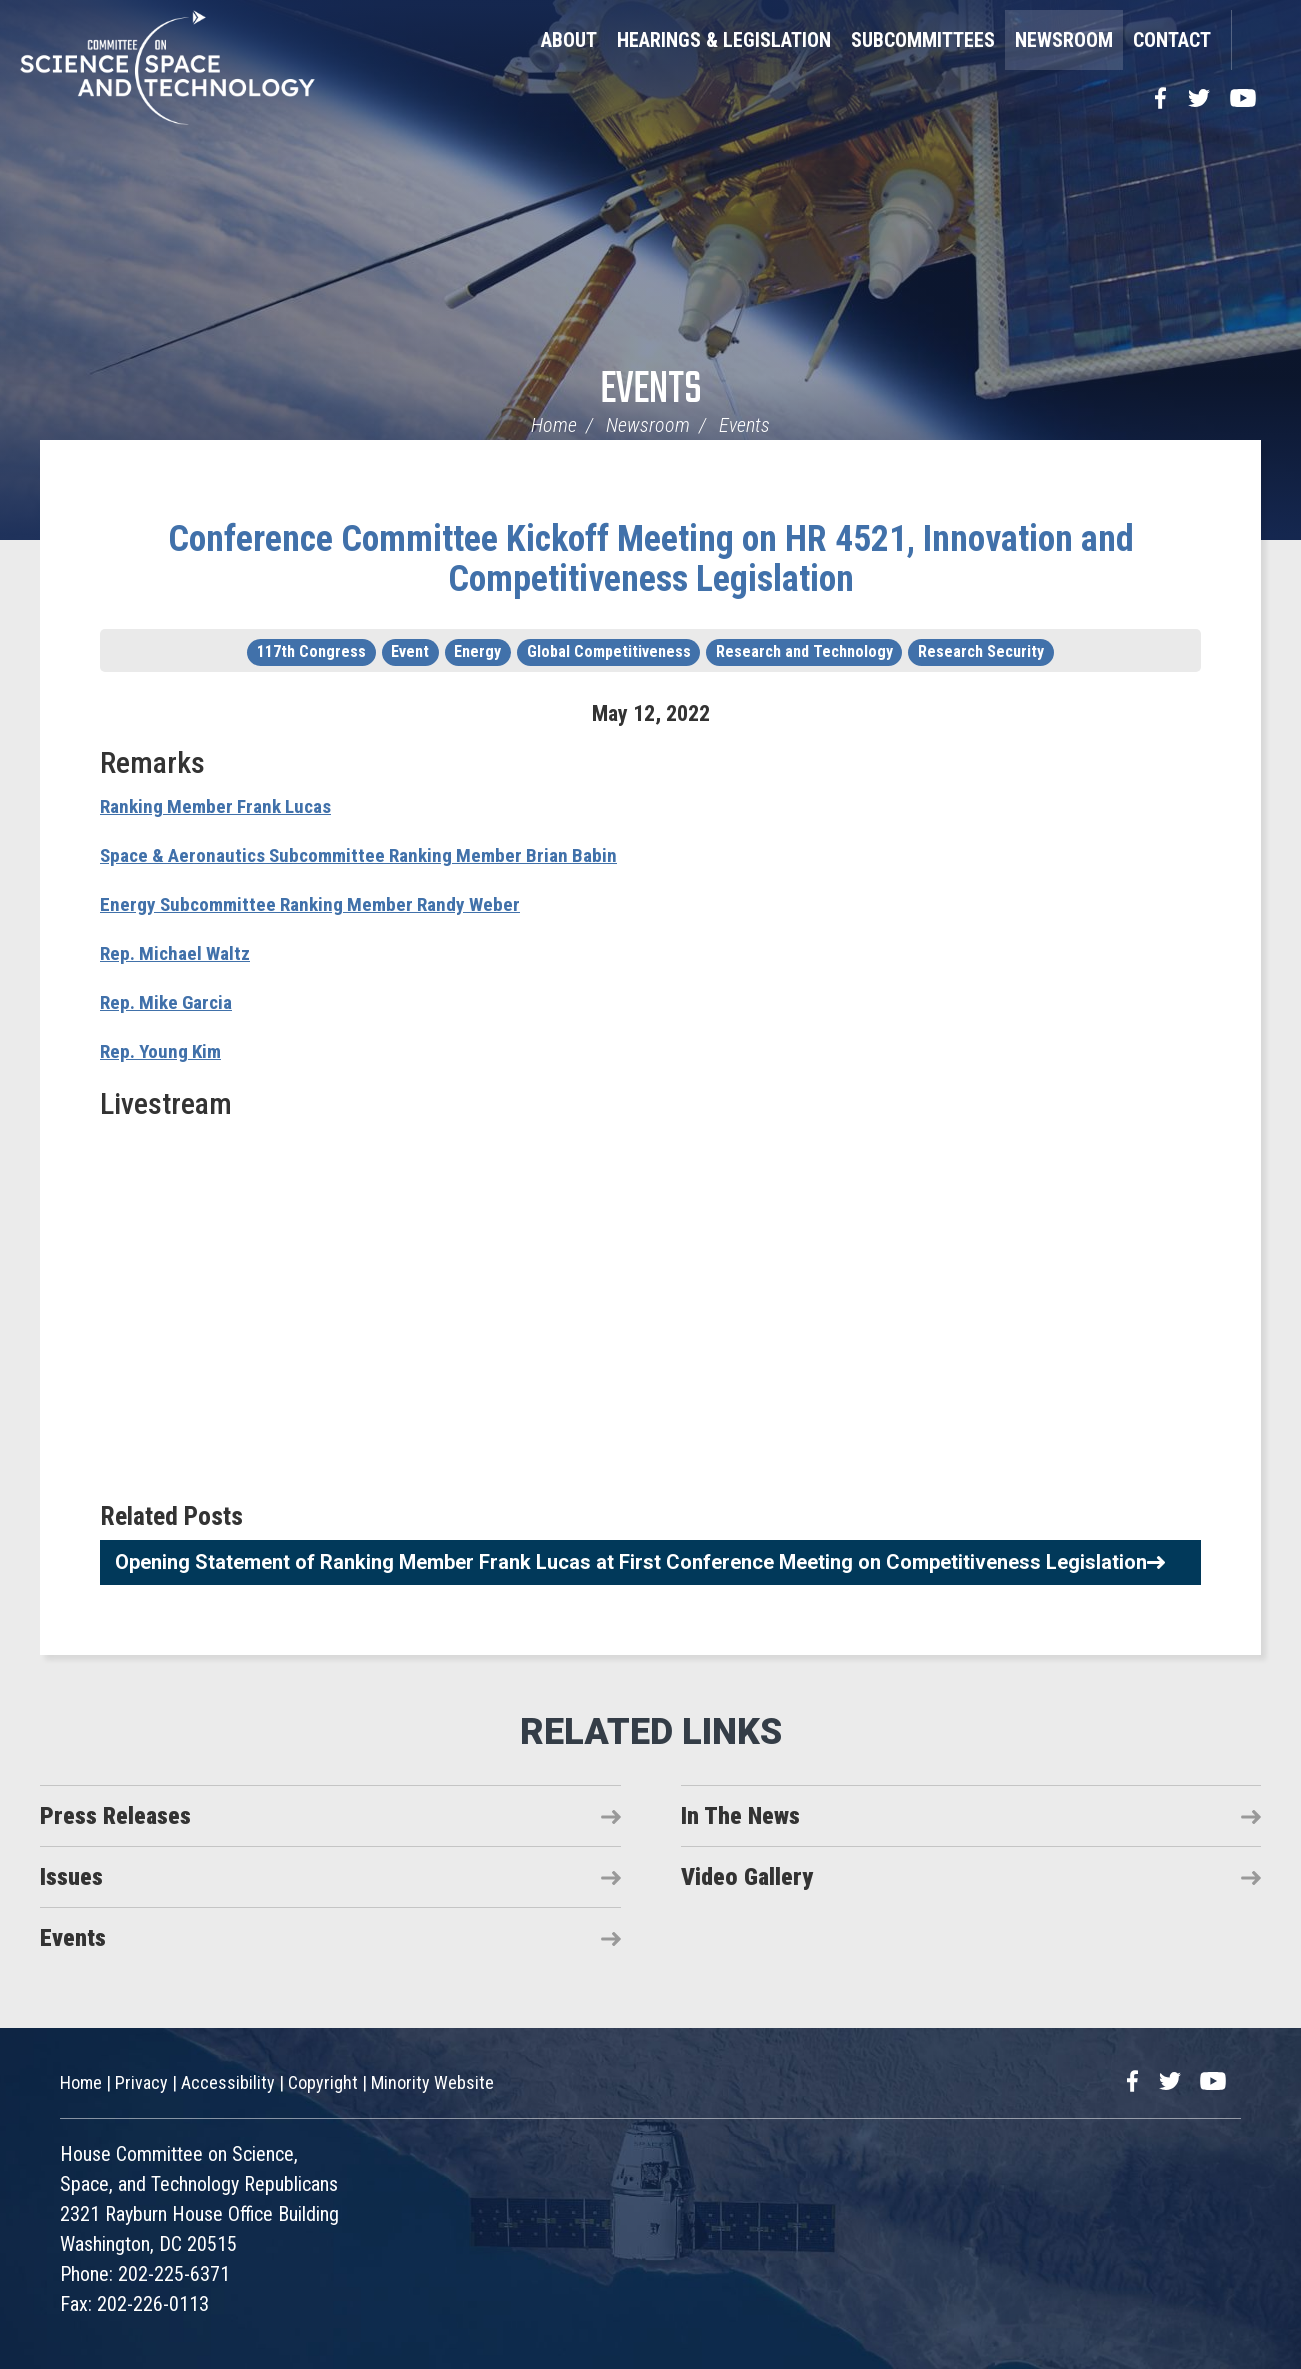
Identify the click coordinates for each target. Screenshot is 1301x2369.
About (569, 40)
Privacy (141, 2082)
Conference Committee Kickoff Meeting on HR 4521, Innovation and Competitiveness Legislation (651, 559)
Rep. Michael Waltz (183, 952)
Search (1256, 40)
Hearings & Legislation (724, 40)
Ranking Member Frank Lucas (228, 805)
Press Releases (115, 1816)
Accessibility (228, 2082)
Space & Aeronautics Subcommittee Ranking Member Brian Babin (387, 854)
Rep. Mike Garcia (174, 1001)
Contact (1172, 40)
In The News (740, 1816)
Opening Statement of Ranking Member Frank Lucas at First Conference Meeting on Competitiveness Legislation (631, 1562)
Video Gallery (747, 1877)
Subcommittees (923, 40)
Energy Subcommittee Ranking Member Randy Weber (333, 903)
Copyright (323, 2082)
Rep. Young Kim (168, 1050)
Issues (71, 1877)
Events (651, 390)
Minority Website (432, 2082)
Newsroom (1064, 40)
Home (554, 425)
